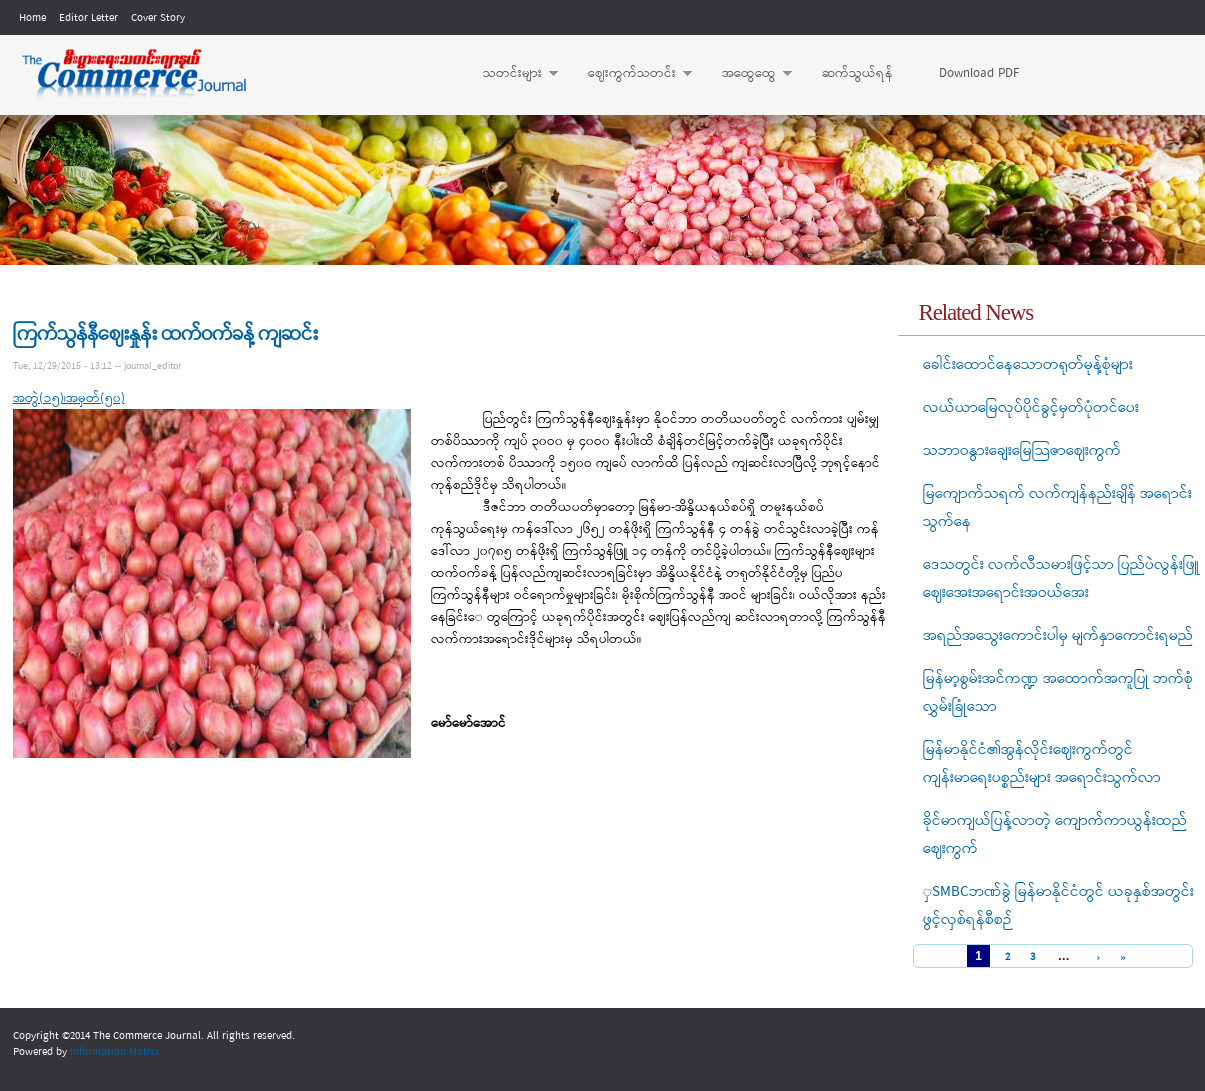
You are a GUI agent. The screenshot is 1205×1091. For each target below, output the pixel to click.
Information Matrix (114, 1052)
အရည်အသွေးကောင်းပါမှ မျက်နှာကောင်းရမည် (1058, 636)
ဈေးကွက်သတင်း (630, 74)
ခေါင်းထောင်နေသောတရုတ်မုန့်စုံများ (1028, 365)
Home (32, 18)
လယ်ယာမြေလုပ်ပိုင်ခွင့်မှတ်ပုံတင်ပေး (1031, 408)
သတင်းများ (510, 74)
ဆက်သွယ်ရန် (857, 73)
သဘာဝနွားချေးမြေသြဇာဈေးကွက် (1022, 451)
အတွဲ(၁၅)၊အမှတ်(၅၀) (69, 398)
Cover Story (158, 18)
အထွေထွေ (747, 74)
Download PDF (979, 73)
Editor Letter (88, 18)
